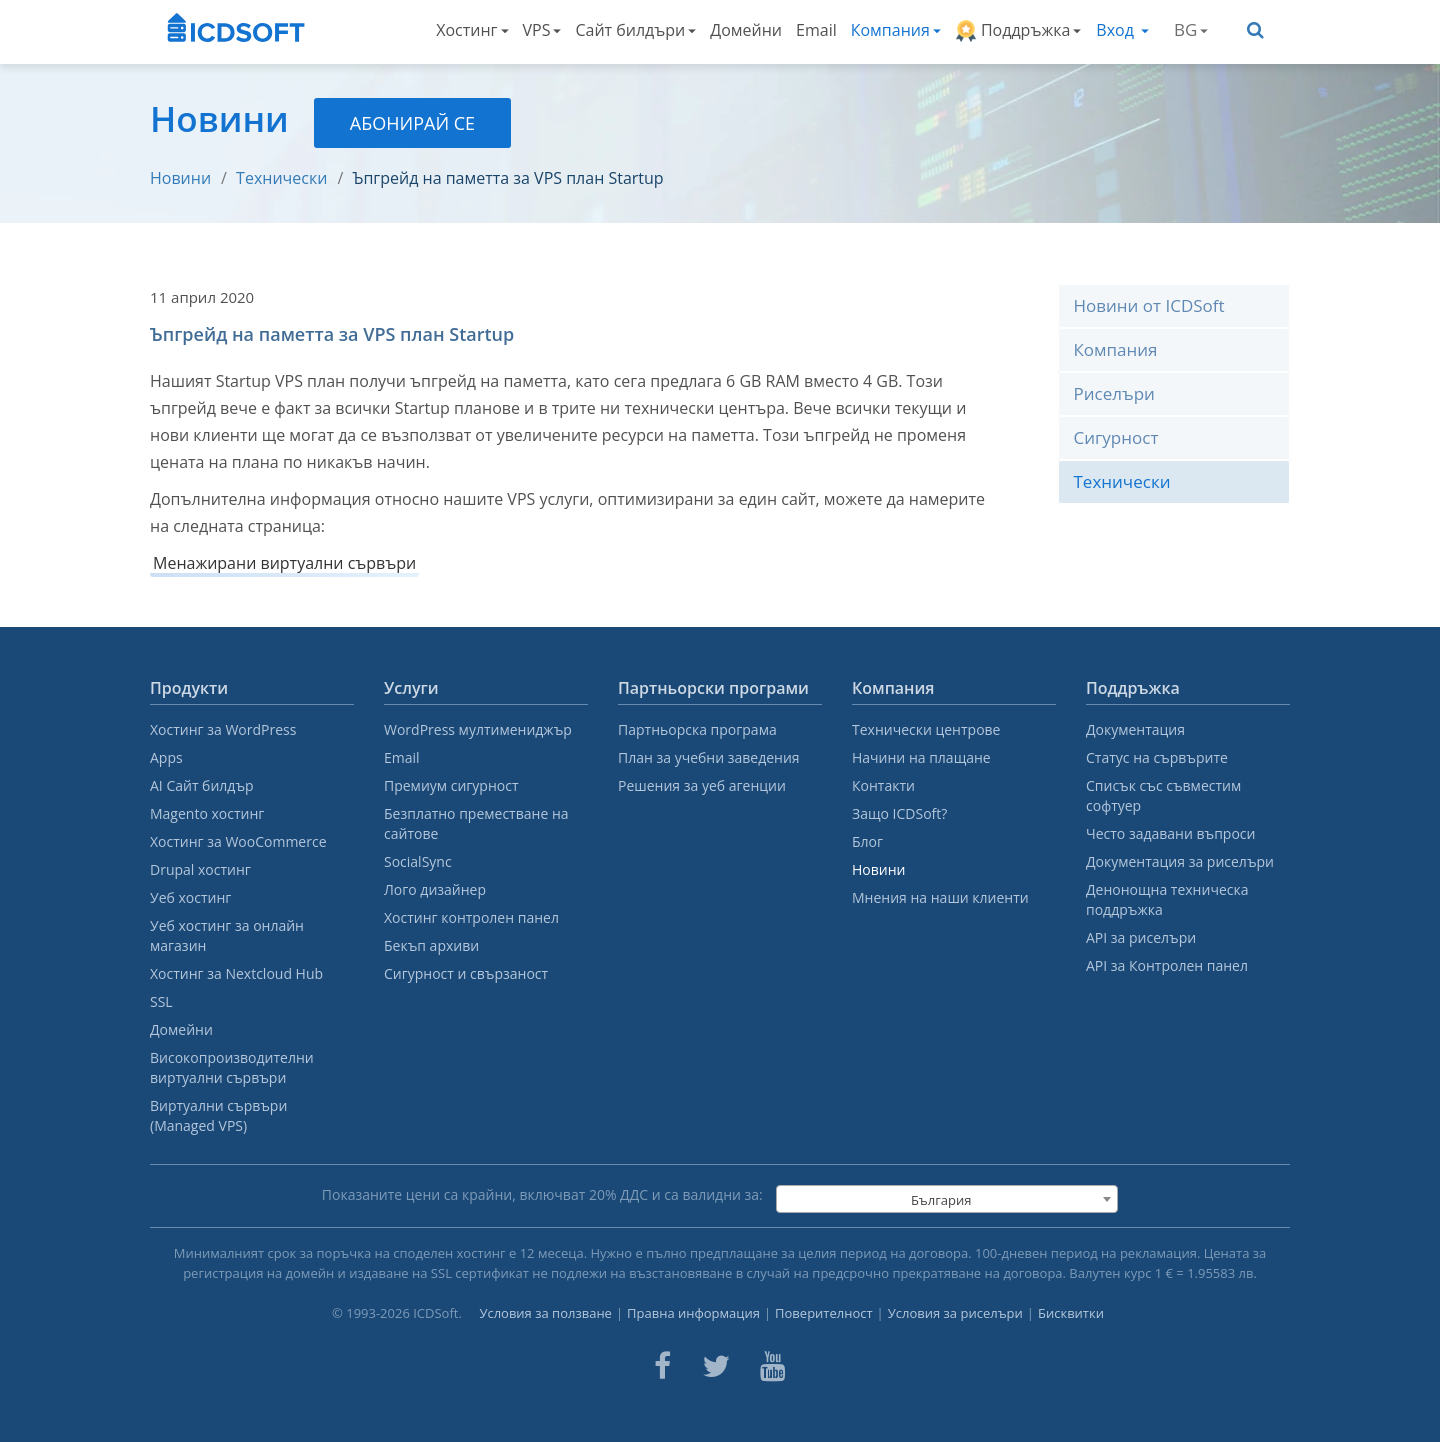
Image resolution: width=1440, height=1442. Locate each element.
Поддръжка (1018, 30)
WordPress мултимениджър (478, 729)
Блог (867, 841)
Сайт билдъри (635, 30)
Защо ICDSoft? (899, 813)
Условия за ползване (545, 1313)
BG (1191, 29)
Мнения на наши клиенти (940, 897)
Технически (281, 178)
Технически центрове (926, 729)
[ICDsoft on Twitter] (716, 1366)
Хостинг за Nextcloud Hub (236, 973)
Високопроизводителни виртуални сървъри (232, 1067)
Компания (896, 30)
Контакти (883, 785)
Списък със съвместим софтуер (1163, 795)
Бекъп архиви (431, 945)
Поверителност (824, 1313)
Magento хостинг (207, 813)
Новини (180, 178)
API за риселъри (1141, 937)
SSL (161, 1001)
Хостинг (472, 30)
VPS (542, 30)
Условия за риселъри (955, 1313)
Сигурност (1116, 437)
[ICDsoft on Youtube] (773, 1366)
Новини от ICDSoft (1149, 305)
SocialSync (418, 861)
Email (816, 30)
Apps (166, 757)
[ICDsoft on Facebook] (662, 1366)
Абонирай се (412, 123)
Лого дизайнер (435, 889)
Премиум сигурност (451, 785)
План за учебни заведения (709, 757)
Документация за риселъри (1180, 861)
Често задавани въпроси (1170, 833)
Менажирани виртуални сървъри (284, 563)
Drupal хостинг (200, 869)
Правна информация (693, 1313)
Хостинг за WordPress (223, 729)
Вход (1122, 30)
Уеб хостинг (190, 897)
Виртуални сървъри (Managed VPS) (218, 1115)
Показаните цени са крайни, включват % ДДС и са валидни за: (542, 1194)
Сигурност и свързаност (466, 973)
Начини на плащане (921, 757)
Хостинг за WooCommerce (238, 841)
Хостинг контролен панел (471, 917)
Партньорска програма (697, 729)
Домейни (746, 30)
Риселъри (1114, 393)
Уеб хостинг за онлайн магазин (227, 935)
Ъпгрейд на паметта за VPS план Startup (507, 178)
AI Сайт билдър (202, 785)
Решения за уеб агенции (702, 785)
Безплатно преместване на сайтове (476, 823)
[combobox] (947, 1199)
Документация (1135, 729)
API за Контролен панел (1167, 965)
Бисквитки (1071, 1313)
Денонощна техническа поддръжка (1167, 899)
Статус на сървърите (1157, 757)
